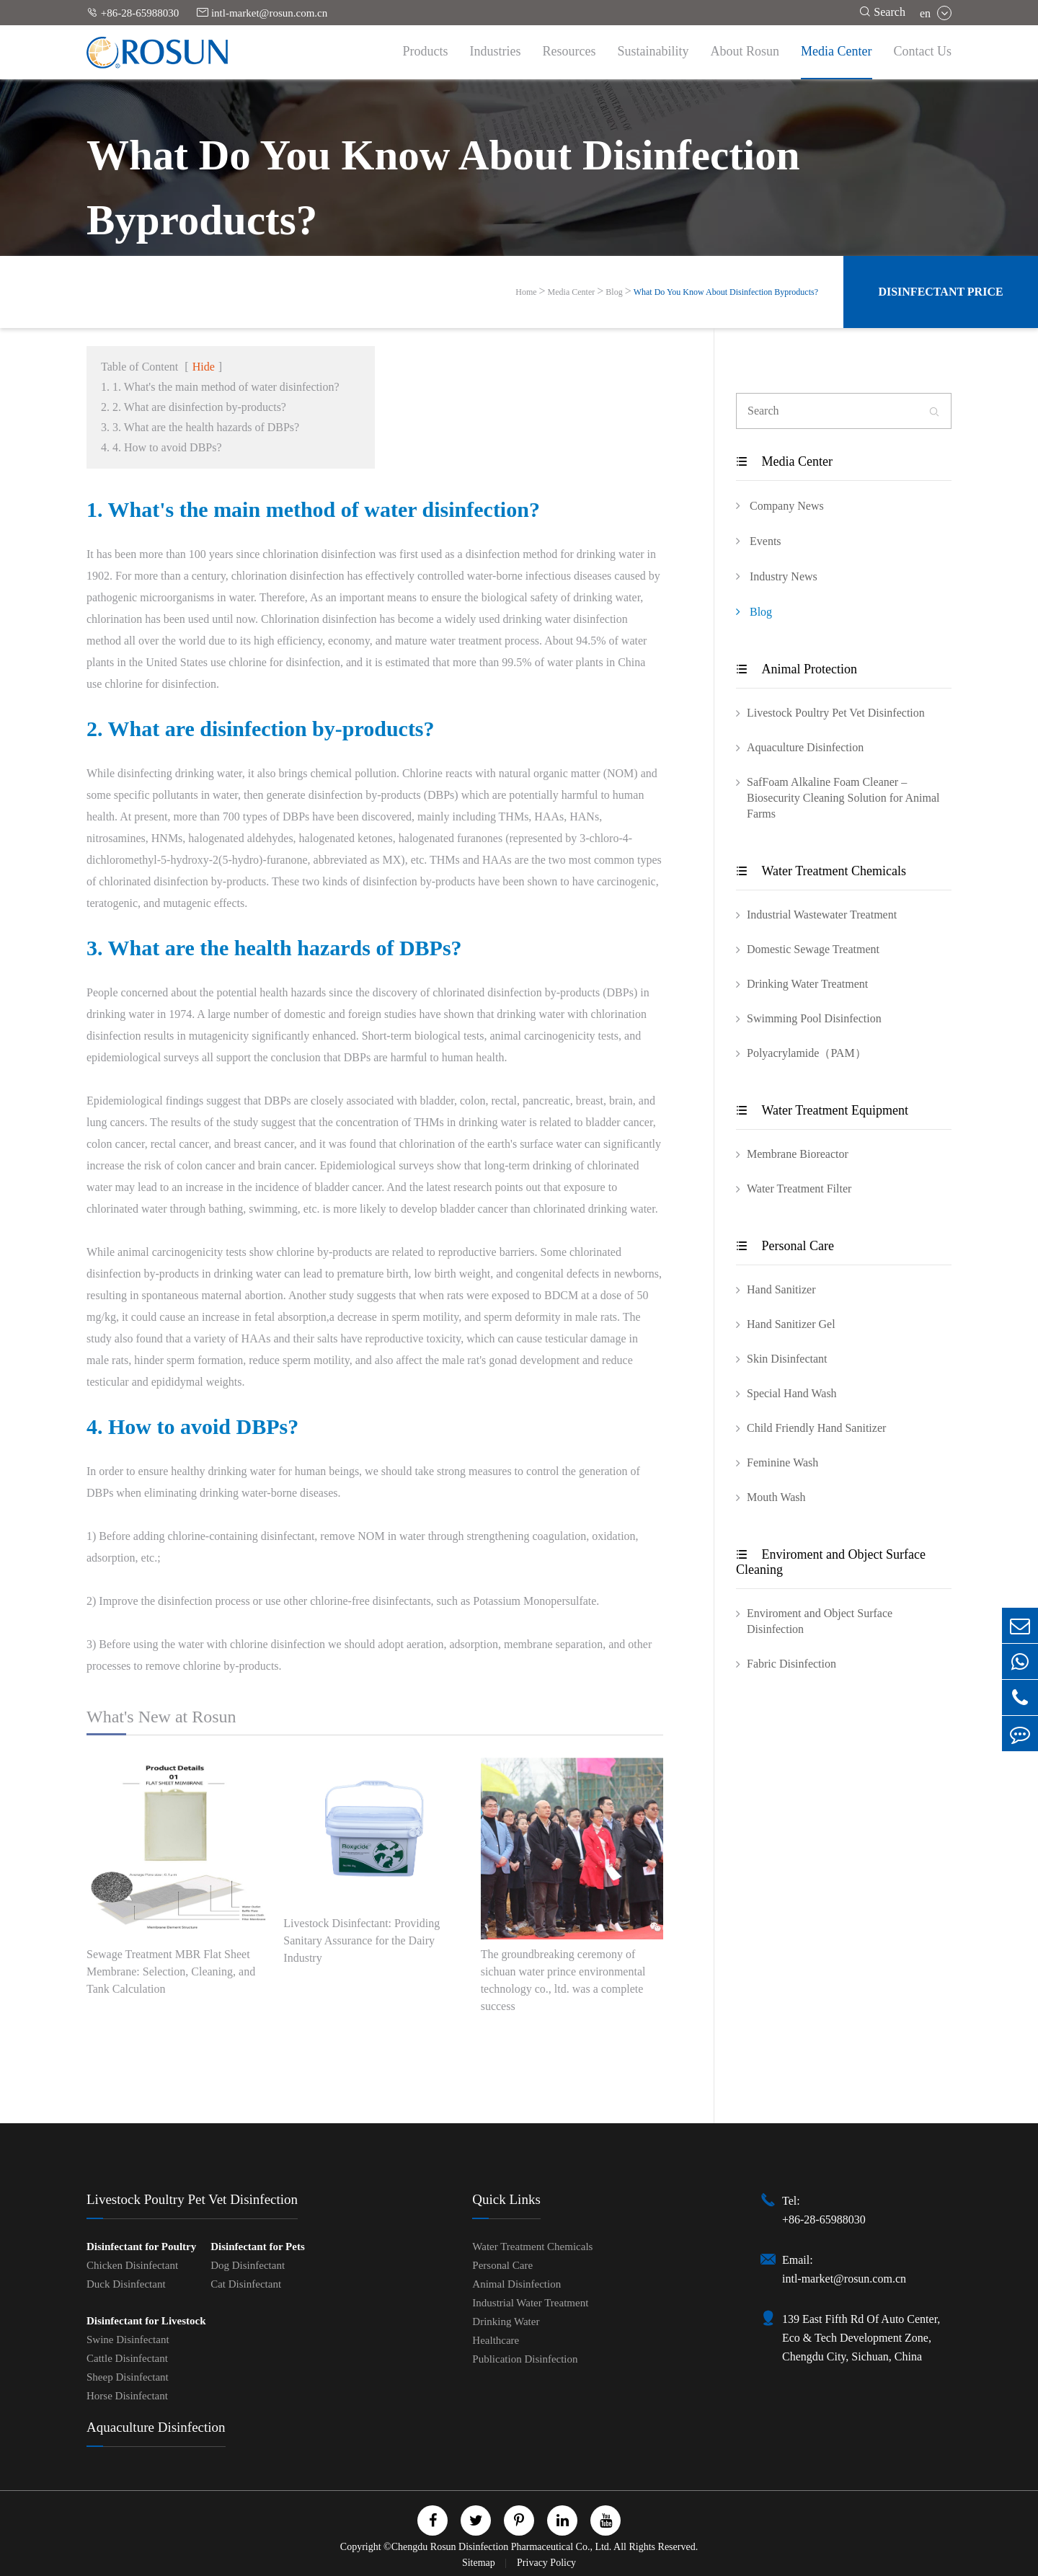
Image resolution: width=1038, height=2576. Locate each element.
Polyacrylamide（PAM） (806, 1053)
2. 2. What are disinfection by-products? (193, 407)
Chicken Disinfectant (132, 2265)
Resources (569, 51)
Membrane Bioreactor (797, 1154)
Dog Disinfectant (247, 2265)
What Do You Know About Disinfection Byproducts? (726, 292)
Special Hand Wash (792, 1393)
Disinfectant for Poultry (141, 2246)
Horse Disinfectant (127, 2396)
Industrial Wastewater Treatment (822, 914)
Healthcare (495, 2340)
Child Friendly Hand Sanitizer (816, 1428)
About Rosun (745, 51)
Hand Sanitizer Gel (791, 1324)
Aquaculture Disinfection (805, 747)
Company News (780, 505)
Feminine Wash (782, 1462)
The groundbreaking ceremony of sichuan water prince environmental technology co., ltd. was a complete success (563, 1980)
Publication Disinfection (524, 2359)
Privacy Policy (546, 2562)
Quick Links (506, 2199)
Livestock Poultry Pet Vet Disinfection (836, 713)
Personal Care (785, 1246)
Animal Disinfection (516, 2284)
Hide (203, 366)
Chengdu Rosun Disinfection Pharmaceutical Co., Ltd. (501, 2546)
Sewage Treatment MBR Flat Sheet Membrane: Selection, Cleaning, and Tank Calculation (170, 1971)
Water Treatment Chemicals (821, 871)
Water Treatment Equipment (822, 1110)
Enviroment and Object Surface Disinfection (819, 1621)
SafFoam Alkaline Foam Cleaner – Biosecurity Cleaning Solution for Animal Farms (843, 798)
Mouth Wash (776, 1497)
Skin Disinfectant (787, 1359)
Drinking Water (505, 2321)
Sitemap (479, 2562)
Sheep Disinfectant (127, 2377)
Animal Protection (796, 669)
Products (425, 51)
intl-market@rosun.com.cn (262, 12)
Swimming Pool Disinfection (814, 1018)
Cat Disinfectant (245, 2284)
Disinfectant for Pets (257, 2246)
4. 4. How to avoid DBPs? (161, 447)
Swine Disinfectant (127, 2339)
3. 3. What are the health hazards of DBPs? (200, 427)
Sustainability (653, 51)
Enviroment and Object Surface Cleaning (831, 1562)
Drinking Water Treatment (807, 984)
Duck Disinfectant (126, 2284)
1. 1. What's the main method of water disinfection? (220, 387)
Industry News (776, 576)
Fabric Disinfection (791, 1663)
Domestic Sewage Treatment (813, 949)
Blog (614, 292)
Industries (495, 51)
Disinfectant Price (940, 292)
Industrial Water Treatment (530, 2303)
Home (525, 292)
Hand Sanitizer (781, 1289)
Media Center (836, 51)
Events (758, 541)
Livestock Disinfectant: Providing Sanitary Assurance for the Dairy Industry (361, 1940)
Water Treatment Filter (799, 1188)
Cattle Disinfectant (127, 2358)
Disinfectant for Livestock (146, 2321)
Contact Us (923, 51)
